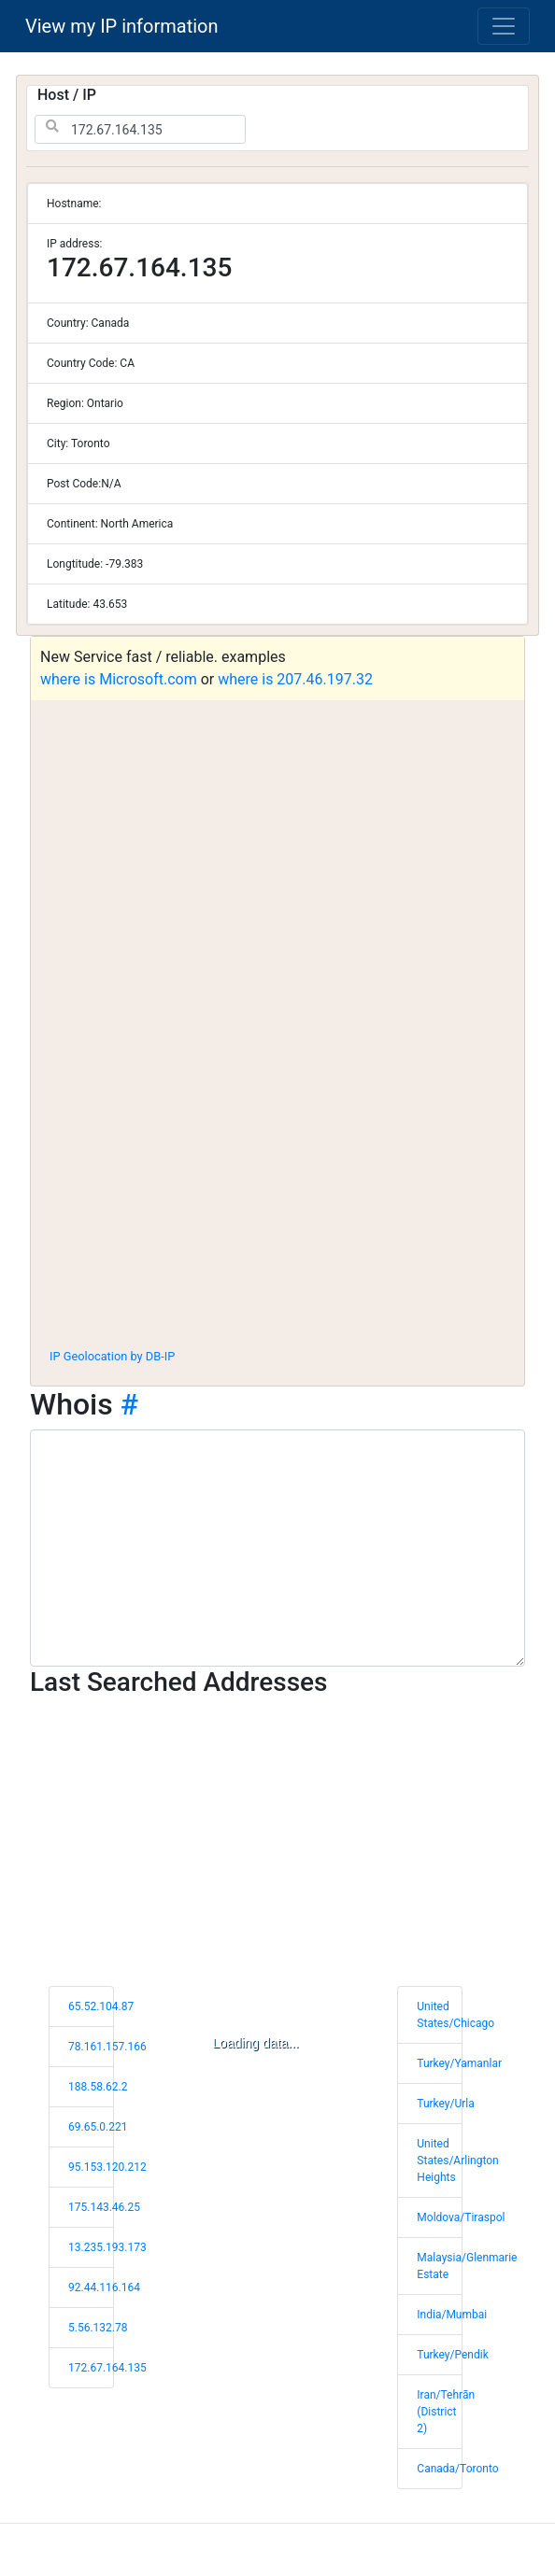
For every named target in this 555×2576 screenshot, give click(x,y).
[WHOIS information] (277, 1548)
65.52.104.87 (101, 2006)
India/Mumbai (452, 2314)
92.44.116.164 (104, 2287)
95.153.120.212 (107, 2167)
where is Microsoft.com (118, 679)
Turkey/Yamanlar (459, 2063)
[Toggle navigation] (503, 26)
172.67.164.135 (107, 2367)
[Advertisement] (277, 1195)
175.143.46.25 (104, 2207)
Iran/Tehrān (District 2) (446, 2411)
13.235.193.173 (107, 2247)
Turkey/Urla (445, 2103)
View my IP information (122, 26)
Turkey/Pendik (452, 2354)
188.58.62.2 (97, 2086)
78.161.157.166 (107, 2046)
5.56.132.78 (97, 2327)
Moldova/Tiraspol (461, 2217)
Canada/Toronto (457, 2468)
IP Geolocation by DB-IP (112, 1356)
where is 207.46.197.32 (295, 679)
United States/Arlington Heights (457, 2160)
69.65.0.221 (97, 2126)
